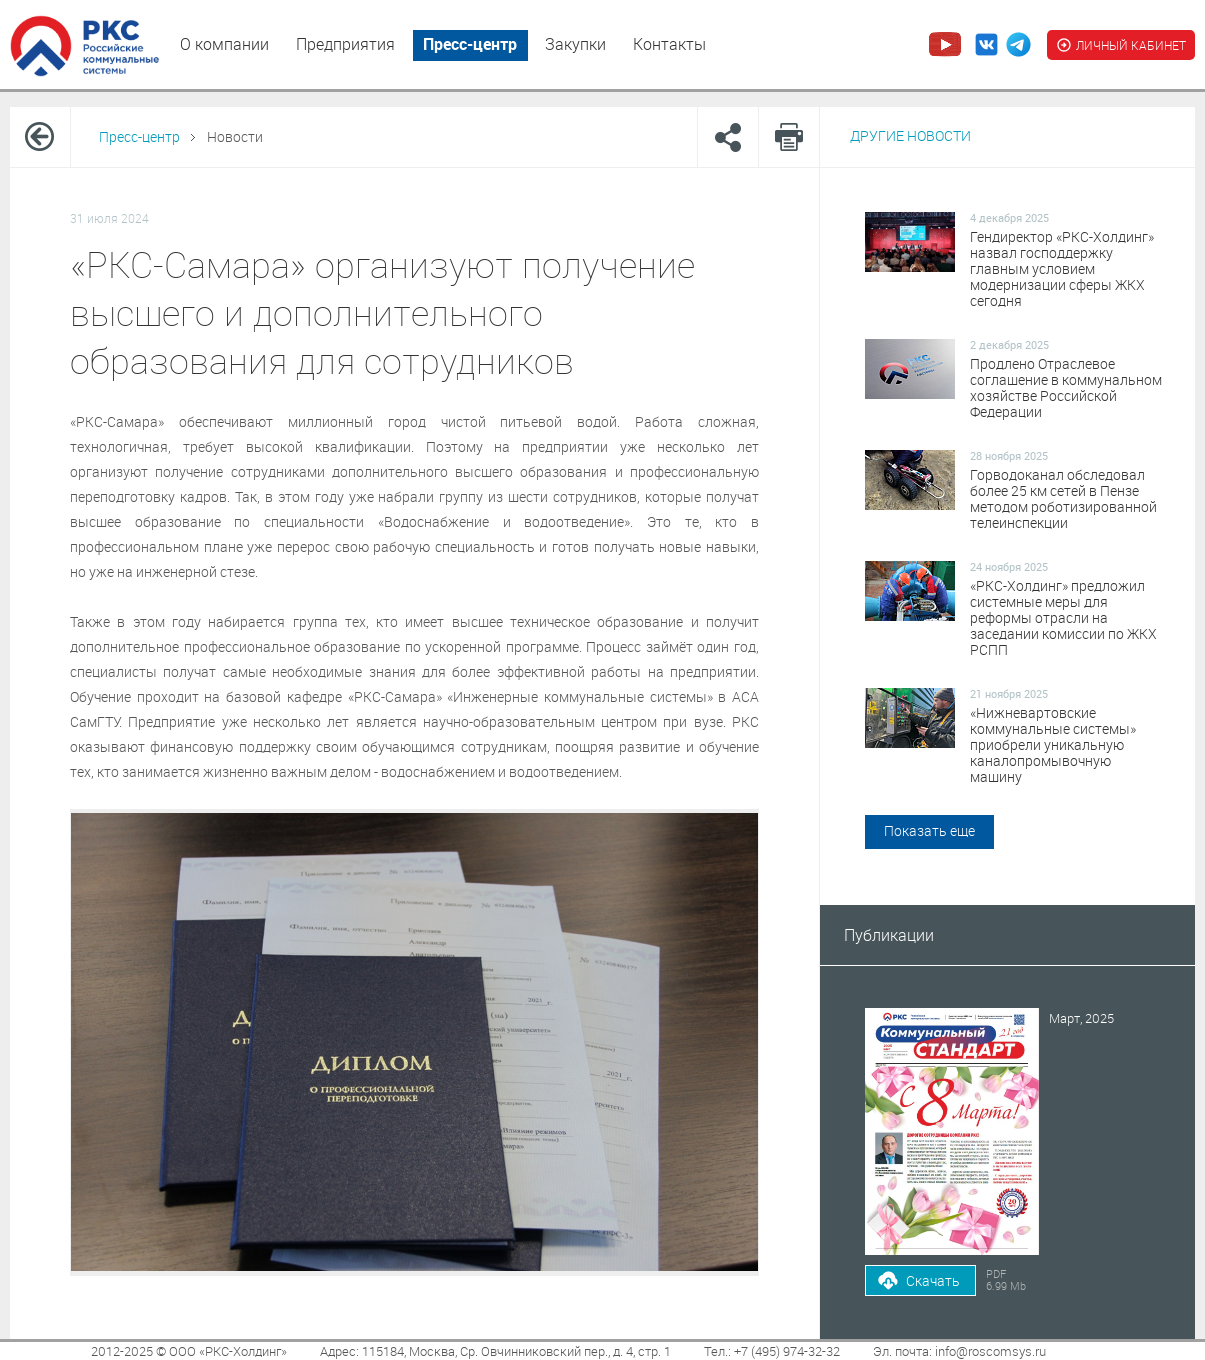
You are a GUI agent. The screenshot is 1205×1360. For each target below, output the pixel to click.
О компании (224, 44)
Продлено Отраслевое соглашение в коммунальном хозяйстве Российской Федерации (1066, 388)
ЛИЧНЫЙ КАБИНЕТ (1121, 45)
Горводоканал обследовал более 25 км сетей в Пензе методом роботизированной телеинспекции (1063, 499)
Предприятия (345, 44)
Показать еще (929, 830)
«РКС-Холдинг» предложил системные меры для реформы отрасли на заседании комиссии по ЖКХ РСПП (1063, 618)
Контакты (669, 44)
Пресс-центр (470, 44)
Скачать (933, 1280)
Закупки (575, 44)
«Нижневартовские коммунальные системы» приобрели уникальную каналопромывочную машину (1053, 745)
